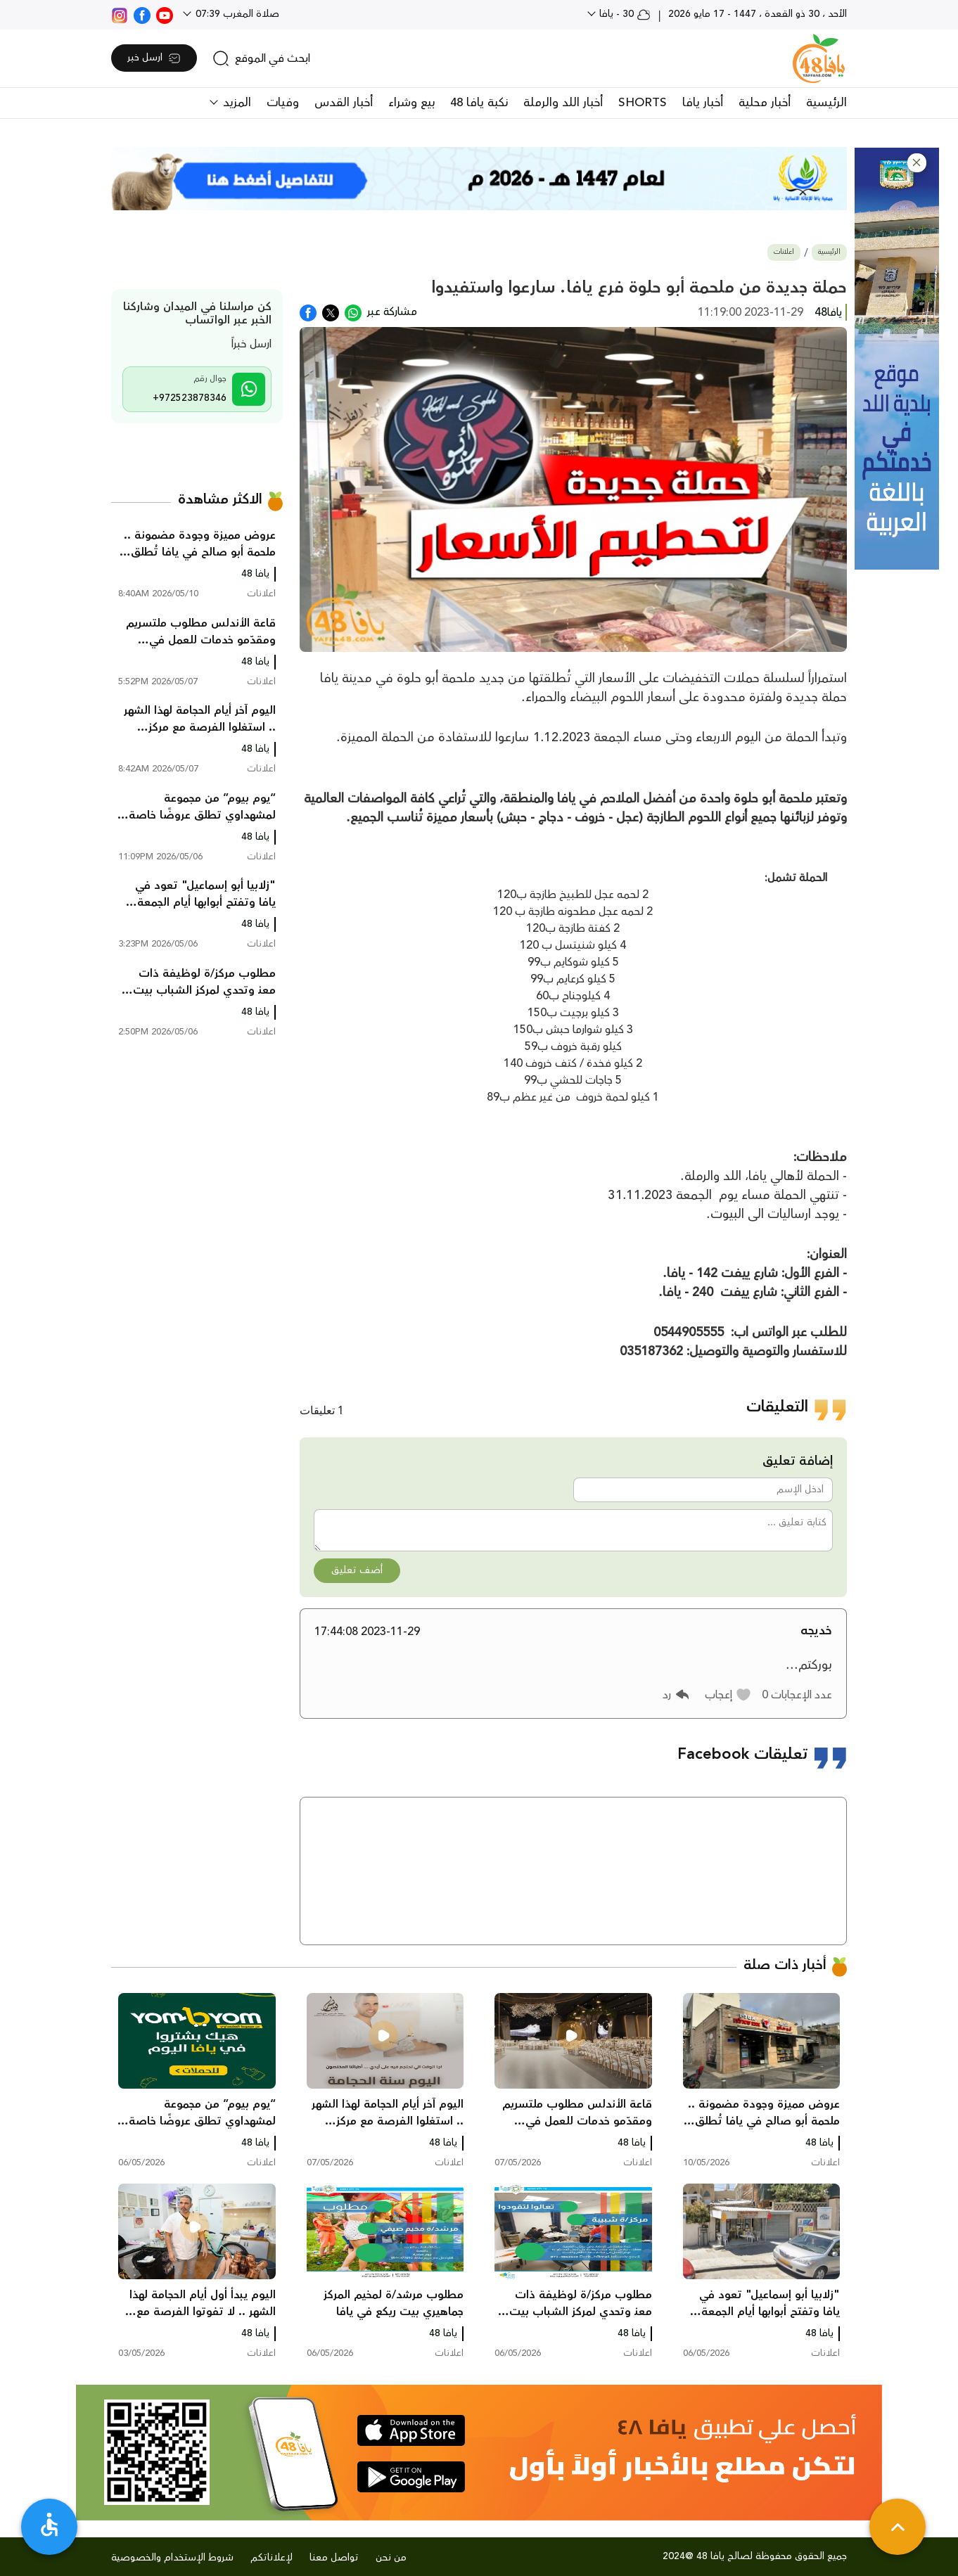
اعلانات (784, 252)
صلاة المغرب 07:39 (236, 14)
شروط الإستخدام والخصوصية (172, 2557)
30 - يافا (623, 14)
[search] (261, 58)
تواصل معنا (334, 2557)
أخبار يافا (702, 103)
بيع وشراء (411, 103)
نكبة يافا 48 (479, 103)
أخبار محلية (765, 103)
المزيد (235, 103)
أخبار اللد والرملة (563, 103)
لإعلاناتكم (271, 2557)
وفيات (283, 103)
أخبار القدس (343, 103)
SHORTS (642, 103)
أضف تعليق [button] (357, 1570)
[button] (916, 162)
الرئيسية (826, 103)
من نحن (391, 2557)
